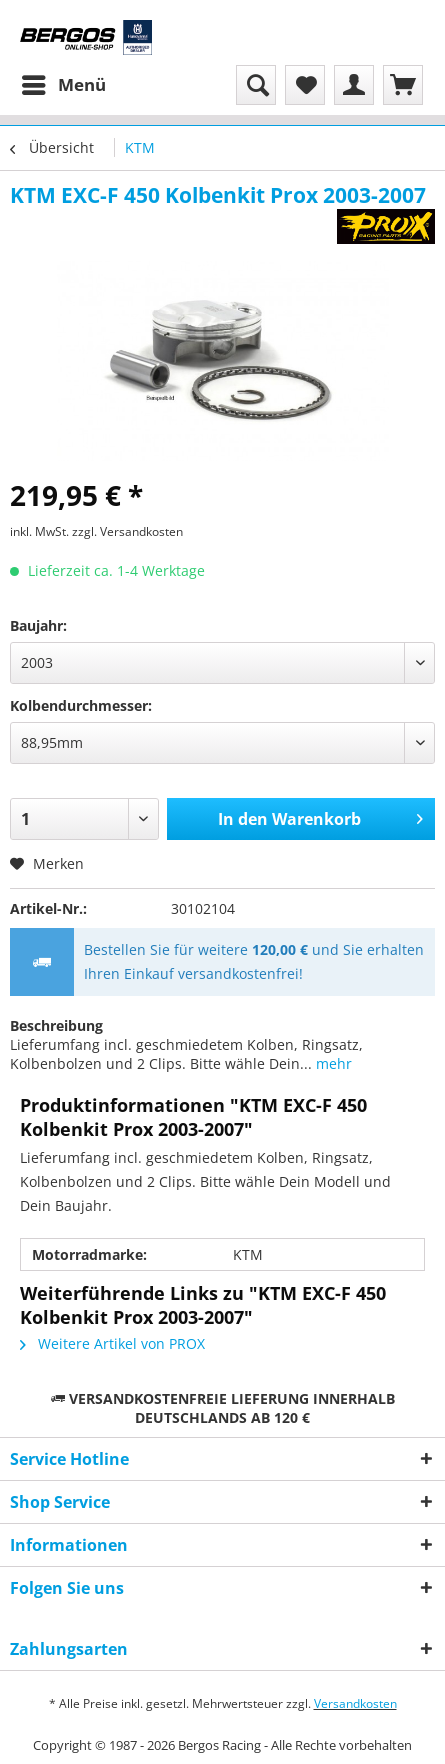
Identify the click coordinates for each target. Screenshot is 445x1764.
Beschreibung (56, 1025)
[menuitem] (63, 85)
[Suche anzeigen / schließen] (256, 85)
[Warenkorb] (403, 85)
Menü (64, 82)
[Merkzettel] (305, 85)
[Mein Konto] (354, 85)
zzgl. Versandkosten (127, 531)
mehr (332, 1063)
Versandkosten (355, 1703)
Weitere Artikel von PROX (112, 1343)
